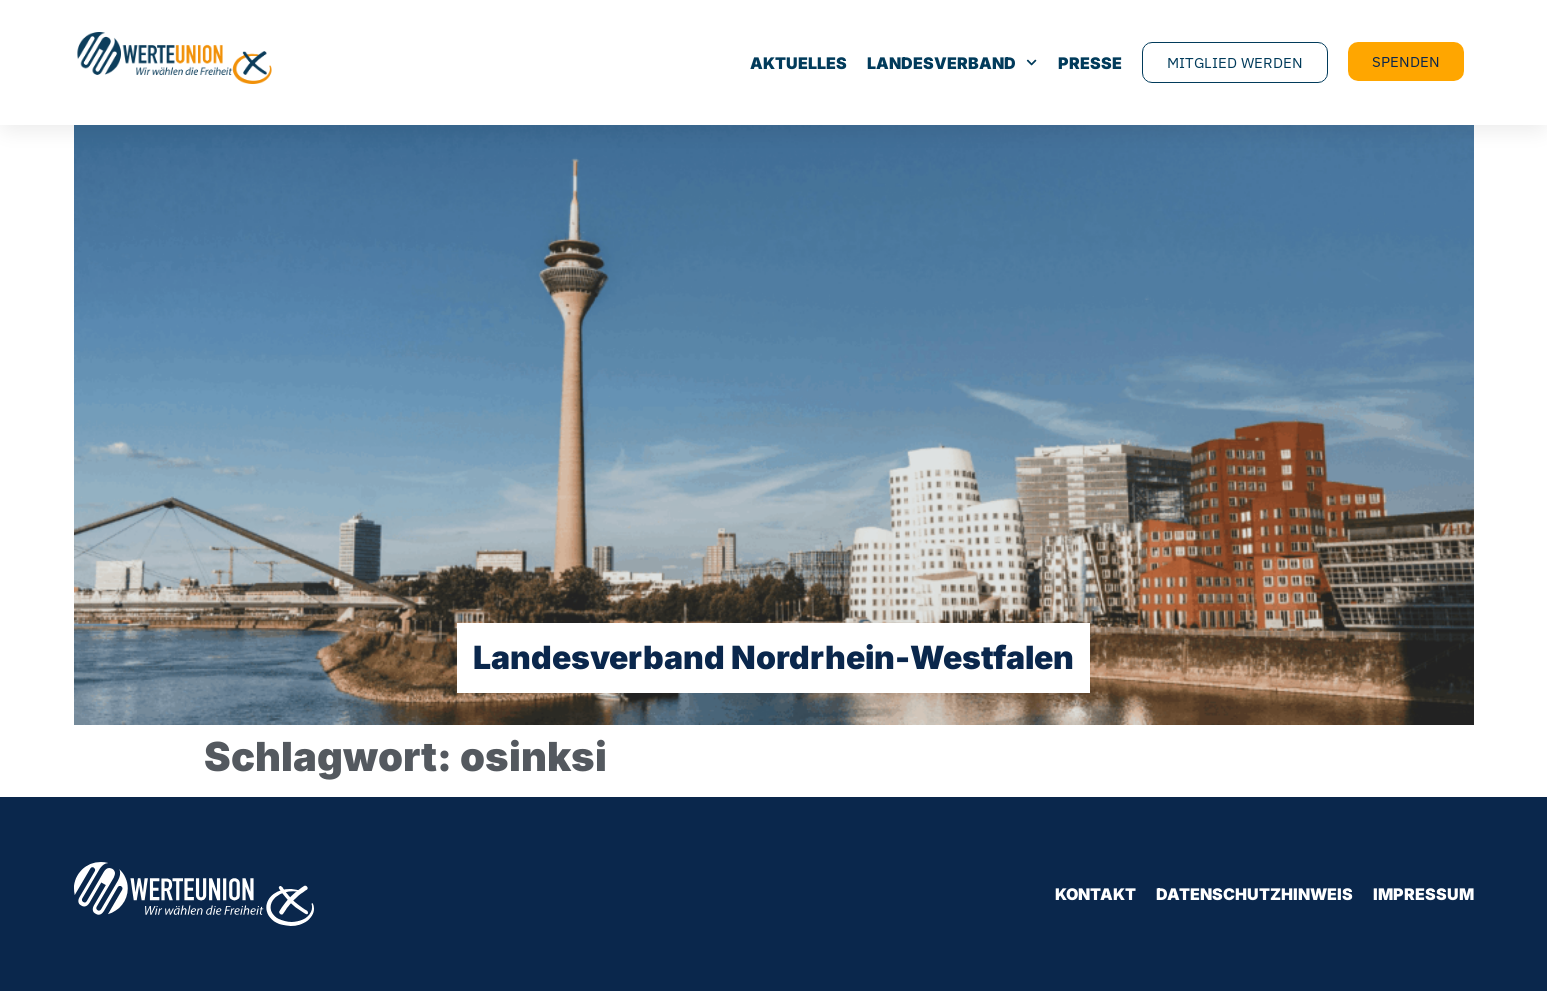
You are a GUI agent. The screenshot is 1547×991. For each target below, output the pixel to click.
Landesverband (952, 63)
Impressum (1423, 894)
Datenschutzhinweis (1254, 894)
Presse (1090, 63)
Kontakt (1095, 894)
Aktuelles (798, 63)
